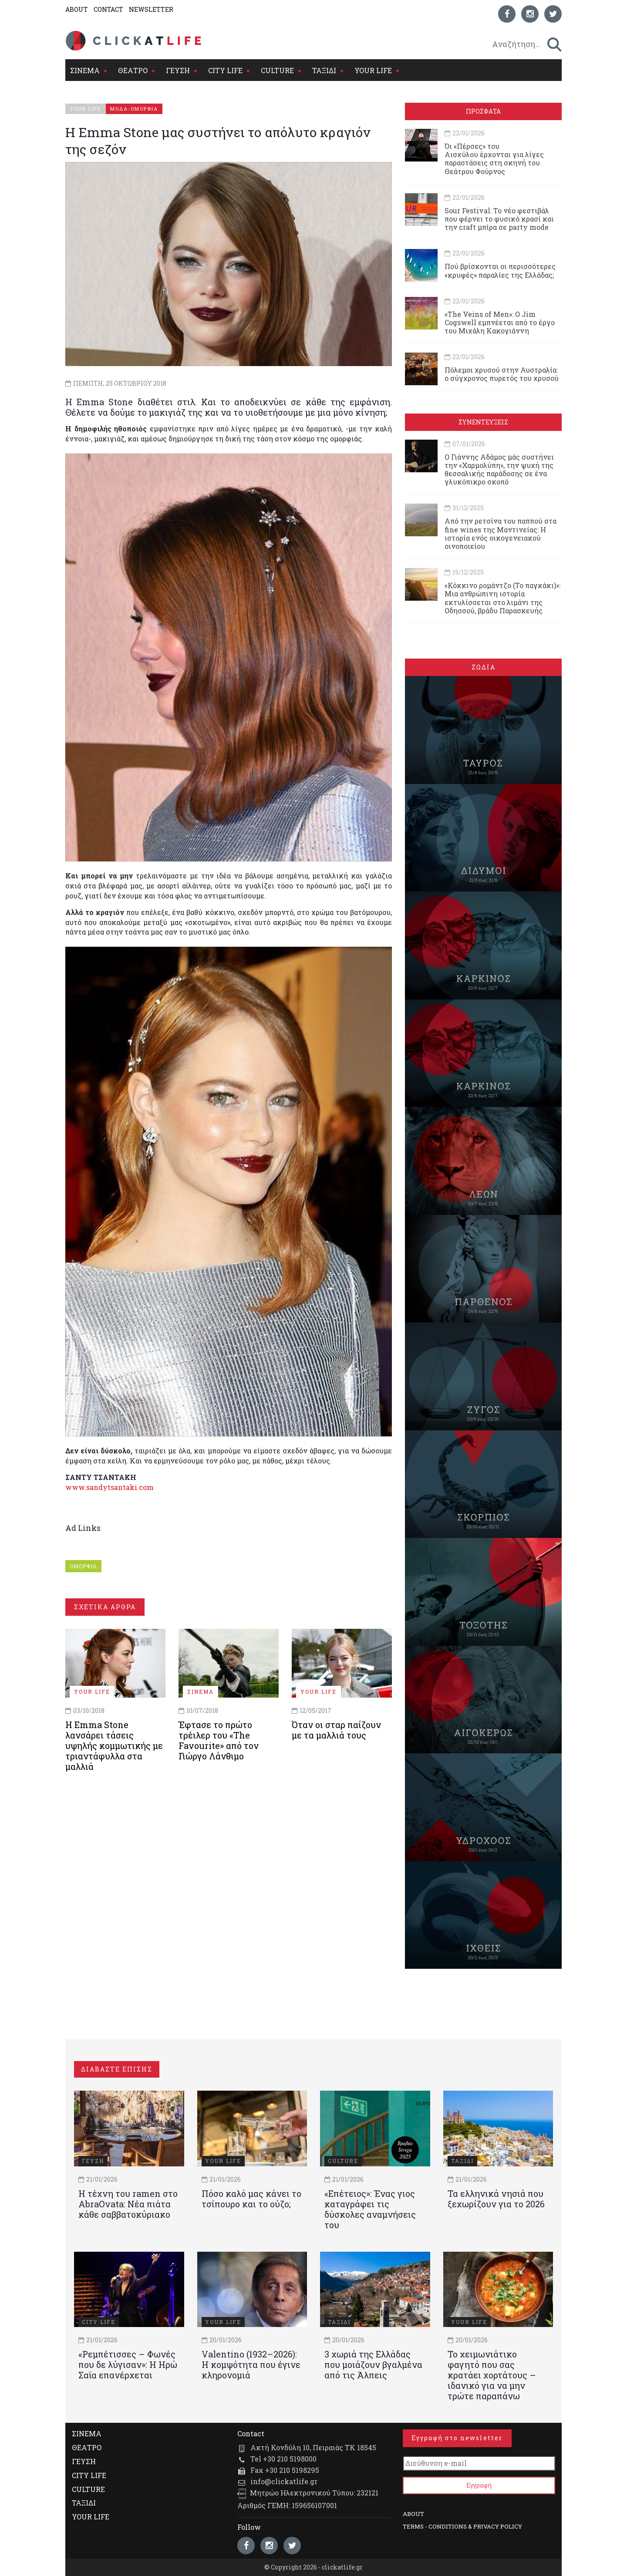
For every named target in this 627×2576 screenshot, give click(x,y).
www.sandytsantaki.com (109, 1487)
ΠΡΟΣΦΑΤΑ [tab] (483, 111)
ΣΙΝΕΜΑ (85, 70)
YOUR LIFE (373, 70)
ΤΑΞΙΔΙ (324, 70)
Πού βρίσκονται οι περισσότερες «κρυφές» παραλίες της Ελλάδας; (500, 270)
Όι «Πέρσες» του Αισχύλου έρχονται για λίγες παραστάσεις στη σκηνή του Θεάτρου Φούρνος (494, 158)
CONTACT (108, 9)
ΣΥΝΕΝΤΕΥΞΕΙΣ (483, 422)
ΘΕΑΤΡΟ (133, 70)
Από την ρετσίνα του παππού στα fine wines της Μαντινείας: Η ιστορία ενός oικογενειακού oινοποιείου (500, 533)
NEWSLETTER (151, 9)
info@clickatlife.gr (283, 2481)
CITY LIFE (225, 70)
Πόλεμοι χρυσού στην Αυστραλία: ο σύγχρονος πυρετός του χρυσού (502, 374)
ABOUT (76, 9)
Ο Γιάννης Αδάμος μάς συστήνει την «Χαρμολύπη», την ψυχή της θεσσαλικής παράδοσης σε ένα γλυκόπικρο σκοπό (499, 469)
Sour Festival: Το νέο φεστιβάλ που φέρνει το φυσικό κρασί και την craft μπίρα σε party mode (499, 219)
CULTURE (277, 70)
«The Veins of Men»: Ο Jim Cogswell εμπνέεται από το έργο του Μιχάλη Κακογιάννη (500, 322)
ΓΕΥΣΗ (178, 70)
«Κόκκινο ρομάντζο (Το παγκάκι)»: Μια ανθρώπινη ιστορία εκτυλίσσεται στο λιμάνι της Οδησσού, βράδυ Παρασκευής (502, 598)
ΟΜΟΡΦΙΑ (83, 1566)
